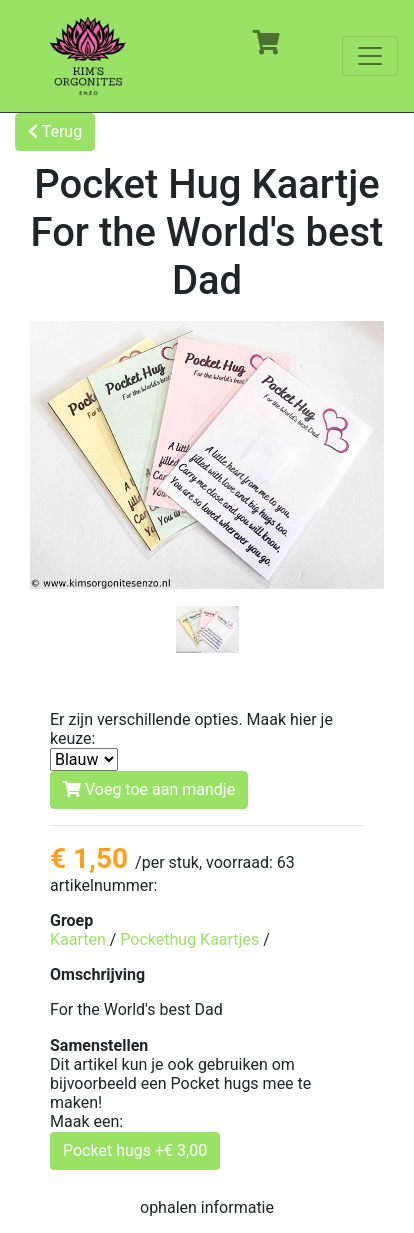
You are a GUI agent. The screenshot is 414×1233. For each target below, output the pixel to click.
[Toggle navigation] (370, 56)
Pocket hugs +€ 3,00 (135, 1150)
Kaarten (78, 939)
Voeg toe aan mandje (149, 789)
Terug (55, 131)
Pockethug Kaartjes (189, 939)
